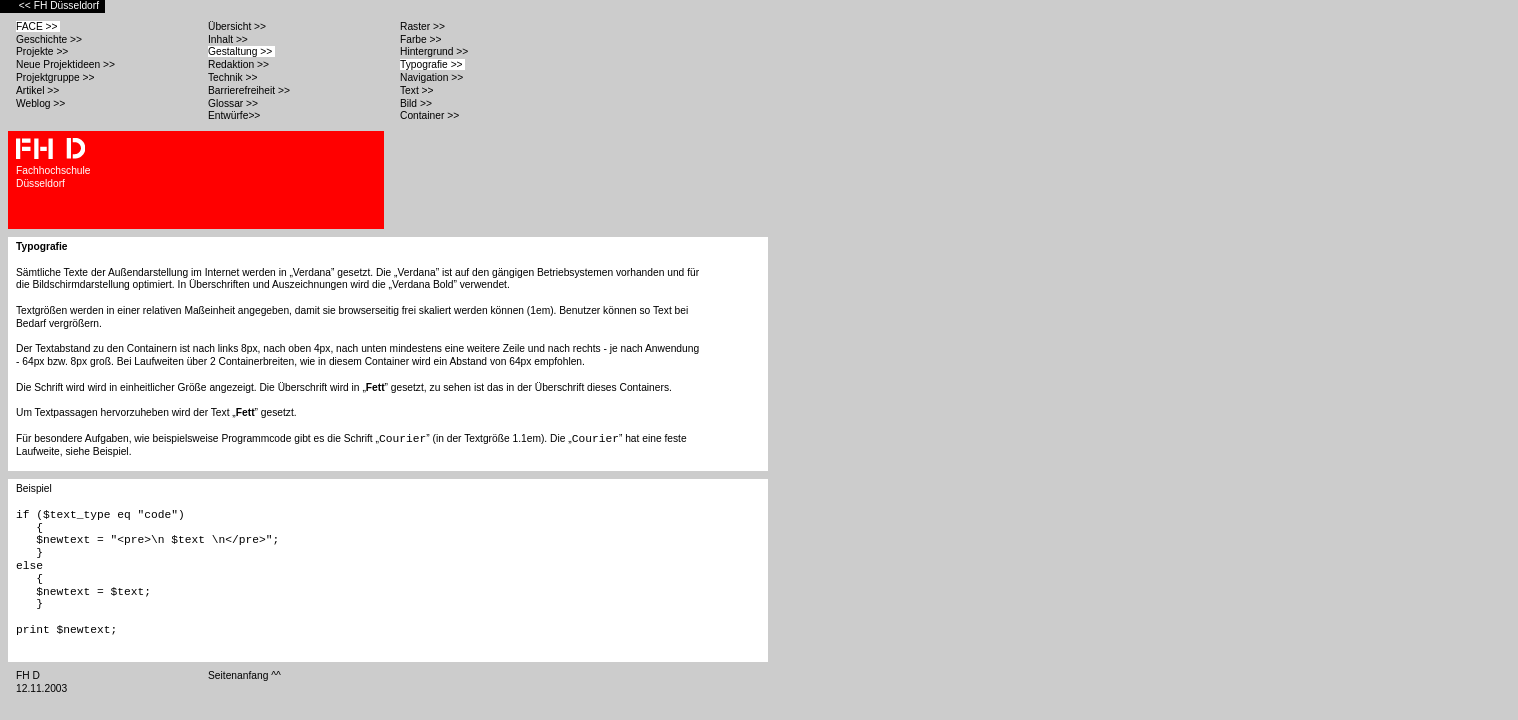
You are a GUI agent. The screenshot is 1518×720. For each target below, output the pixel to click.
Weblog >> (42, 103)
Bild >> (417, 103)
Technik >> (234, 77)
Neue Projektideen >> (67, 64)
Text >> (418, 90)
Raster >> (424, 26)
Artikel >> (39, 90)
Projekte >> (43, 51)
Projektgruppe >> (56, 77)
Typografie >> (432, 64)
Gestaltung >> (241, 51)
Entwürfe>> (235, 115)
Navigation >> (431, 77)
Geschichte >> (50, 39)
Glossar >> (234, 103)
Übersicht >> (238, 26)
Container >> (431, 115)
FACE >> (38, 26)
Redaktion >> (240, 64)
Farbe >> (422, 39)
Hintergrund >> (435, 51)
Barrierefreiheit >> (250, 90)
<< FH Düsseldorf (60, 5)
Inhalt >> (229, 39)
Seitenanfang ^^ (246, 675)
